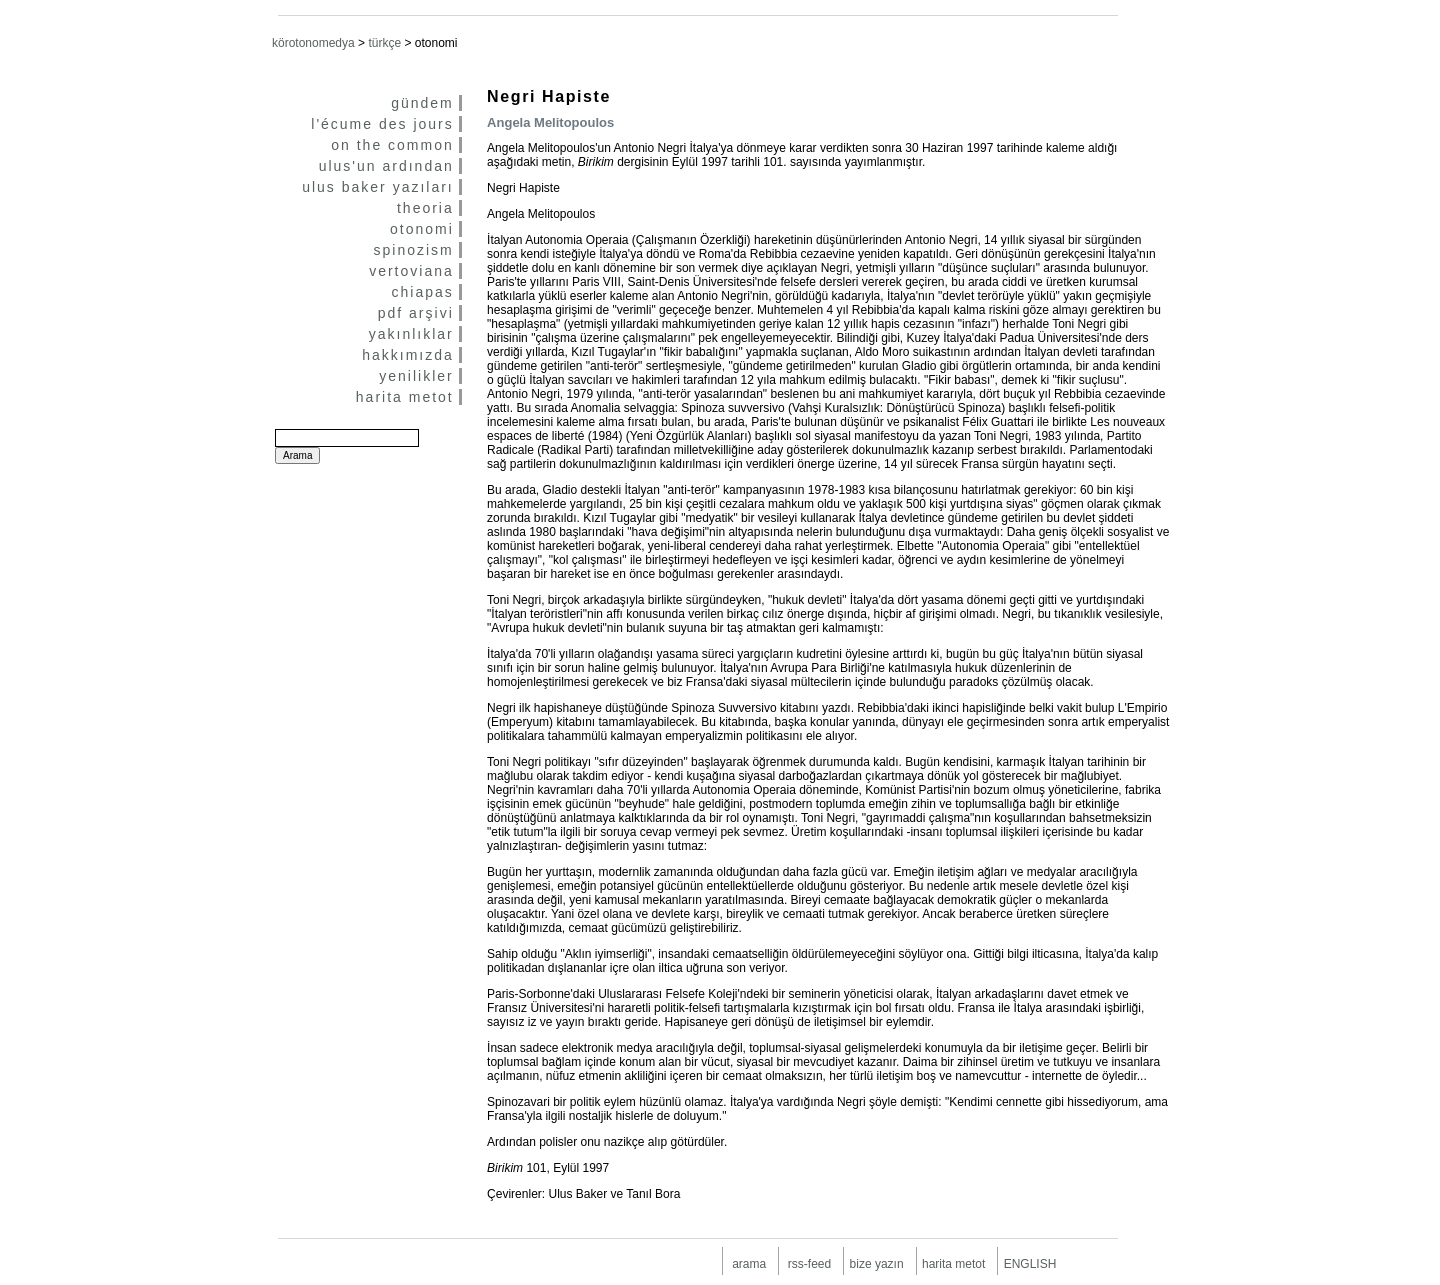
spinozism (414, 250)
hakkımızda (408, 355)
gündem (422, 103)
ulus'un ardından (386, 166)
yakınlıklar (411, 334)
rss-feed (809, 1264)
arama (749, 1264)
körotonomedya (313, 43)
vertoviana (411, 271)
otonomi (422, 229)
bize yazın (877, 1264)
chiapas (423, 292)
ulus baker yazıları (378, 187)
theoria (425, 208)
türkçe (384, 43)
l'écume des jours (382, 124)
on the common (392, 145)
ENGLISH (1030, 1264)
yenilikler (416, 376)
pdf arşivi (416, 313)
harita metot (405, 397)
